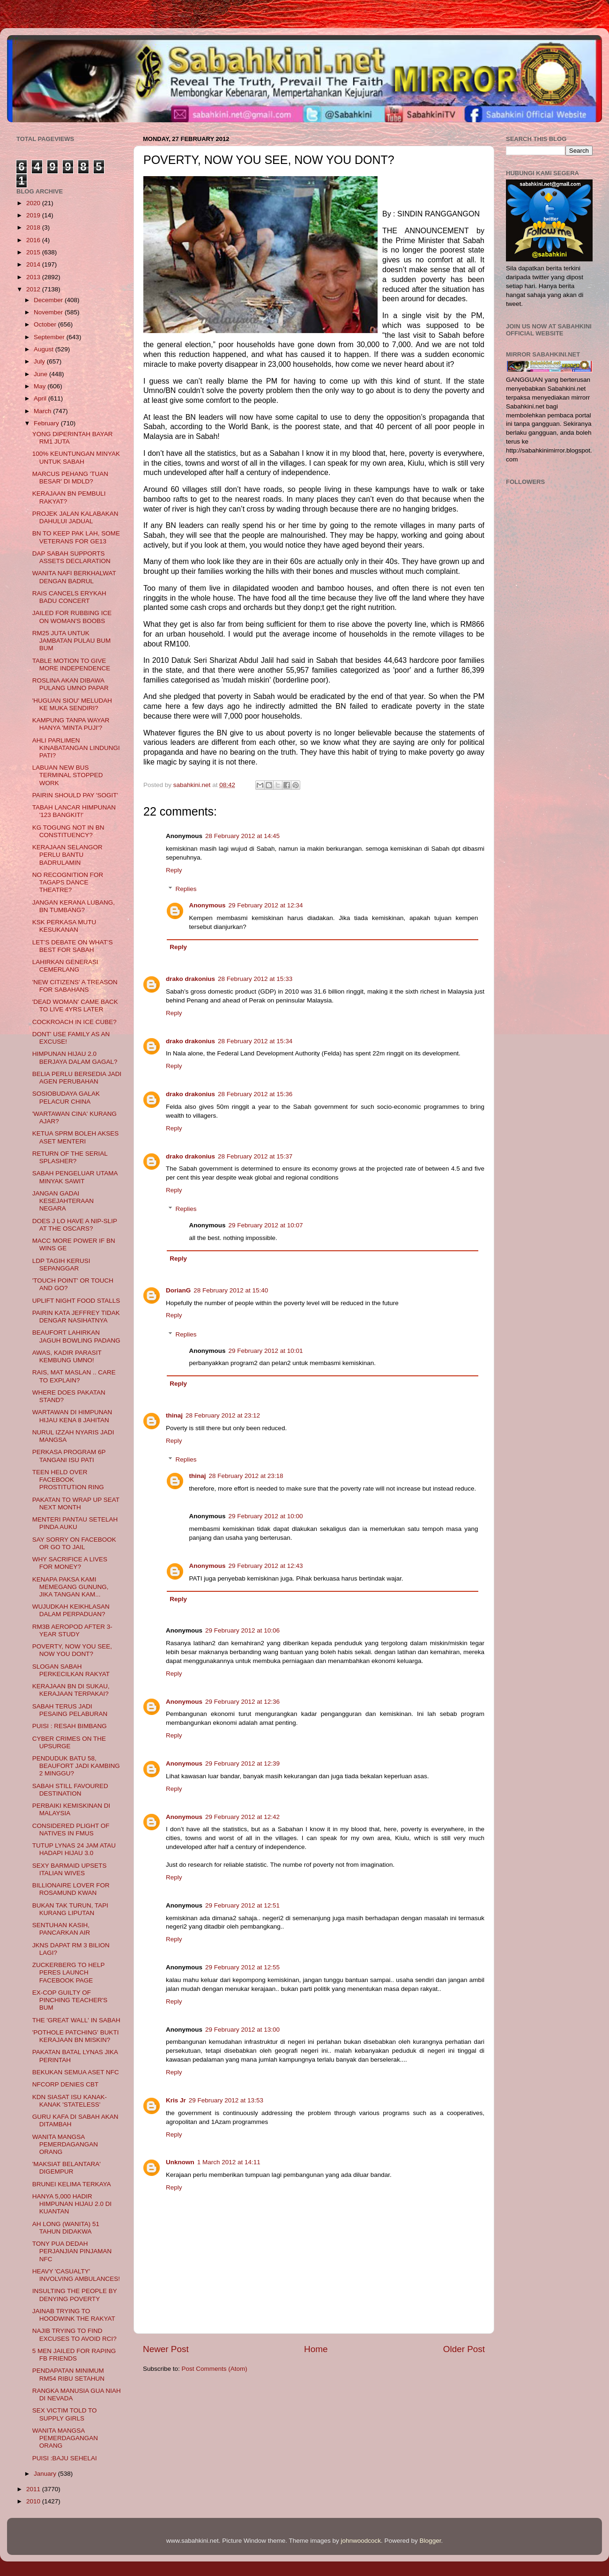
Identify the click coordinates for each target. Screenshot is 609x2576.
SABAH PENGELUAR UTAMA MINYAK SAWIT (75, 1177)
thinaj (174, 1415)
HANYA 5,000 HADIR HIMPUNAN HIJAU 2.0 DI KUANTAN (72, 2204)
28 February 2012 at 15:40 (230, 1290)
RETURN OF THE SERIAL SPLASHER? (70, 1157)
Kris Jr (176, 2100)
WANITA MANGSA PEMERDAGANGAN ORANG (65, 2144)
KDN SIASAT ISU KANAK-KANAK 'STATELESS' (69, 2100)
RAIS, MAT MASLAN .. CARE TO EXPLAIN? (74, 1376)
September (50, 337)
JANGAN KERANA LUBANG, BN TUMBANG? (73, 906)
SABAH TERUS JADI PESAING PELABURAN (70, 1710)
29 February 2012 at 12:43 (266, 1565)
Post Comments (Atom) (214, 2368)
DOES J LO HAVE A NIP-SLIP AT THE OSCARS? (74, 1224)
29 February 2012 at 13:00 (242, 2029)
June (41, 374)
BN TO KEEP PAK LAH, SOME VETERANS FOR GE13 (76, 537)
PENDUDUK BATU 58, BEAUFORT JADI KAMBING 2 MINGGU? (76, 1766)
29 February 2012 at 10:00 (266, 1516)
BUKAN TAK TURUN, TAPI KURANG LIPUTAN (70, 1909)
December (49, 300)
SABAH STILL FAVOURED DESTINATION (70, 1789)
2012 (34, 289)
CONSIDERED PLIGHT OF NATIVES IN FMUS (71, 1829)
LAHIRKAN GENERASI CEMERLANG (65, 965)
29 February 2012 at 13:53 (226, 2100)
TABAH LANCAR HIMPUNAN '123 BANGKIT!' (74, 811)
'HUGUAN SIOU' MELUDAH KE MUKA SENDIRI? (72, 704)
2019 (34, 215)
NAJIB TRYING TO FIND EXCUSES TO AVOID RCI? (74, 2334)
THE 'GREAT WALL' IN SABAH (76, 2020)
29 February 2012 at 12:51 (242, 1905)
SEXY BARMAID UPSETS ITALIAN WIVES (69, 1869)
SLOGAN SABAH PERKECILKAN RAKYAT (71, 1670)
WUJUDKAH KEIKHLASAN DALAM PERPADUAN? (71, 1610)
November (49, 312)
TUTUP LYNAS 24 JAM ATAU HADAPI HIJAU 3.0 (74, 1849)
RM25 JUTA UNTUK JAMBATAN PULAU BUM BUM (71, 641)
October (46, 324)
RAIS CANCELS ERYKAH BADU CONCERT (69, 597)
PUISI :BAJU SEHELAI (64, 2458)
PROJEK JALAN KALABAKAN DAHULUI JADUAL (75, 517)
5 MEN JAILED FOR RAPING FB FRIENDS (74, 2354)
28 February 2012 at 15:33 (255, 978)
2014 (34, 264)
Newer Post (166, 2349)
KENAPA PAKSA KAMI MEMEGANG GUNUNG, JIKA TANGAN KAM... (70, 1587)
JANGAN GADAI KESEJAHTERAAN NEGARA (63, 1201)
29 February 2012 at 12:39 (242, 1763)
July (40, 361)
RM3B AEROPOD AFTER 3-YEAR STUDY (72, 1630)
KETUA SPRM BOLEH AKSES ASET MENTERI (75, 1137)
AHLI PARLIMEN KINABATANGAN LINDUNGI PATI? (76, 748)
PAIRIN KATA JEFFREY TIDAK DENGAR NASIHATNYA (76, 1316)
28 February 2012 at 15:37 (255, 1156)
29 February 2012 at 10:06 (242, 1630)
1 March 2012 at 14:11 (228, 2162)
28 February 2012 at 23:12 (223, 1415)
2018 (34, 227)
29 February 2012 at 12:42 (242, 1816)
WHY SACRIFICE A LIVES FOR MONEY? (69, 1563)
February (47, 423)
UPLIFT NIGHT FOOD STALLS (76, 1300)
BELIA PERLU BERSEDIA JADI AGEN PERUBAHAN (77, 1077)
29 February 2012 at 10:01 (266, 1350)
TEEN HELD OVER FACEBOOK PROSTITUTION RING (68, 1480)
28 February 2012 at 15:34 (255, 1041)
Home (315, 2349)
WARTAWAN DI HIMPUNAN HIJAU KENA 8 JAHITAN (72, 1416)
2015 (34, 252)
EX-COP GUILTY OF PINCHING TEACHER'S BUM (70, 2000)
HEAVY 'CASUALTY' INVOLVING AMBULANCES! (76, 2275)
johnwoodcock (361, 2540)
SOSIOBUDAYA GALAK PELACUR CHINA (66, 1097)
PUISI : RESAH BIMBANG (69, 1726)
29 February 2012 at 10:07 (266, 1225)
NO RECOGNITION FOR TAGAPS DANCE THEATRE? (68, 882)
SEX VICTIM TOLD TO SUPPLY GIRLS (64, 2414)
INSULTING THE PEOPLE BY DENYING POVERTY (74, 2294)
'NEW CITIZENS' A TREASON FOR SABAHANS (75, 986)
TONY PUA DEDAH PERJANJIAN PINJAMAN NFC (72, 2251)
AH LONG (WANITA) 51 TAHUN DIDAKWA (65, 2227)
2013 (34, 277)
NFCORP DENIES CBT (65, 2084)
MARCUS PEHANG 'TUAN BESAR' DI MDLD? (70, 477)
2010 (34, 2501)
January (46, 2473)
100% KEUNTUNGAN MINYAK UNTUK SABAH (76, 457)
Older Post (464, 2349)
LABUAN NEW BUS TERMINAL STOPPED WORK (67, 775)
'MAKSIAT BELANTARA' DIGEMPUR (66, 2167)
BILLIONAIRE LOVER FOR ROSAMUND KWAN (71, 1889)
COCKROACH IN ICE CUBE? (74, 1021)
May (40, 386)
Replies (186, 888)
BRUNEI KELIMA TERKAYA (71, 2184)
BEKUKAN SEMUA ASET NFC (75, 2072)
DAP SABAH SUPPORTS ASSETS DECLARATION (71, 557)
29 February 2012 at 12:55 (242, 1967)
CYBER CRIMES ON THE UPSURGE (69, 1742)
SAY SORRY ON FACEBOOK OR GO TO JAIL (74, 1543)
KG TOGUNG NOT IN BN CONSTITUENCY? (68, 831)
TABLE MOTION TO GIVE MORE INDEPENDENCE (71, 664)
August (44, 349)
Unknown (180, 2162)
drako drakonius (190, 978)
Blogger (430, 2540)
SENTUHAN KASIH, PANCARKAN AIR (61, 1929)
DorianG (178, 1290)
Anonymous (207, 905)
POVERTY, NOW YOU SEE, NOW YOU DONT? (72, 1650)
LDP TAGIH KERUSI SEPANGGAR (61, 1264)
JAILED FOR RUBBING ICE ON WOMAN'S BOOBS (72, 616)
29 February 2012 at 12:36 (242, 1701)
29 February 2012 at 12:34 (266, 905)
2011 (34, 2489)
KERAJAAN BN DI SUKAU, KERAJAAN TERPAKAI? (71, 1690)
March (43, 411)
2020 (34, 203)
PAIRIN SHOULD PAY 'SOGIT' (75, 795)
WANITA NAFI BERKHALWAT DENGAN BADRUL (74, 577)
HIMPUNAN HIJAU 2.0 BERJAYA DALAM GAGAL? (75, 1057)
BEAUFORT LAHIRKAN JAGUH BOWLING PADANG (76, 1336)
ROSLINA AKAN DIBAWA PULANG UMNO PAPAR (70, 684)
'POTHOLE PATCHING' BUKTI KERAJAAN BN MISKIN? (75, 2036)
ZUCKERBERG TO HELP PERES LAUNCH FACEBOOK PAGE (68, 1972)
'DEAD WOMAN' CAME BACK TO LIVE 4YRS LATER (75, 1005)
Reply (174, 870)
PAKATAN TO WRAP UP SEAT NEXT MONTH (75, 1503)
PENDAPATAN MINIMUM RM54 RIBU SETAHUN (68, 2374)
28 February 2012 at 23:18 (246, 1475)
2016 (34, 240)
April (41, 398)
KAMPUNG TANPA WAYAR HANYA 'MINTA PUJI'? (71, 724)
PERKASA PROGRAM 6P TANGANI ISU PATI (69, 1455)
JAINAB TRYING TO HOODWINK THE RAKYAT (73, 2315)
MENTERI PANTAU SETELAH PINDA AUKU (75, 1523)
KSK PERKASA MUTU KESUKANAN (64, 926)
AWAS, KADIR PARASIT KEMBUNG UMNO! (67, 1356)
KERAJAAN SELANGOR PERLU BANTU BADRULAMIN (67, 855)
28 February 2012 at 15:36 (255, 1094)
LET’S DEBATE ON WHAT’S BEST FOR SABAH (72, 946)
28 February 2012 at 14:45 (242, 835)
